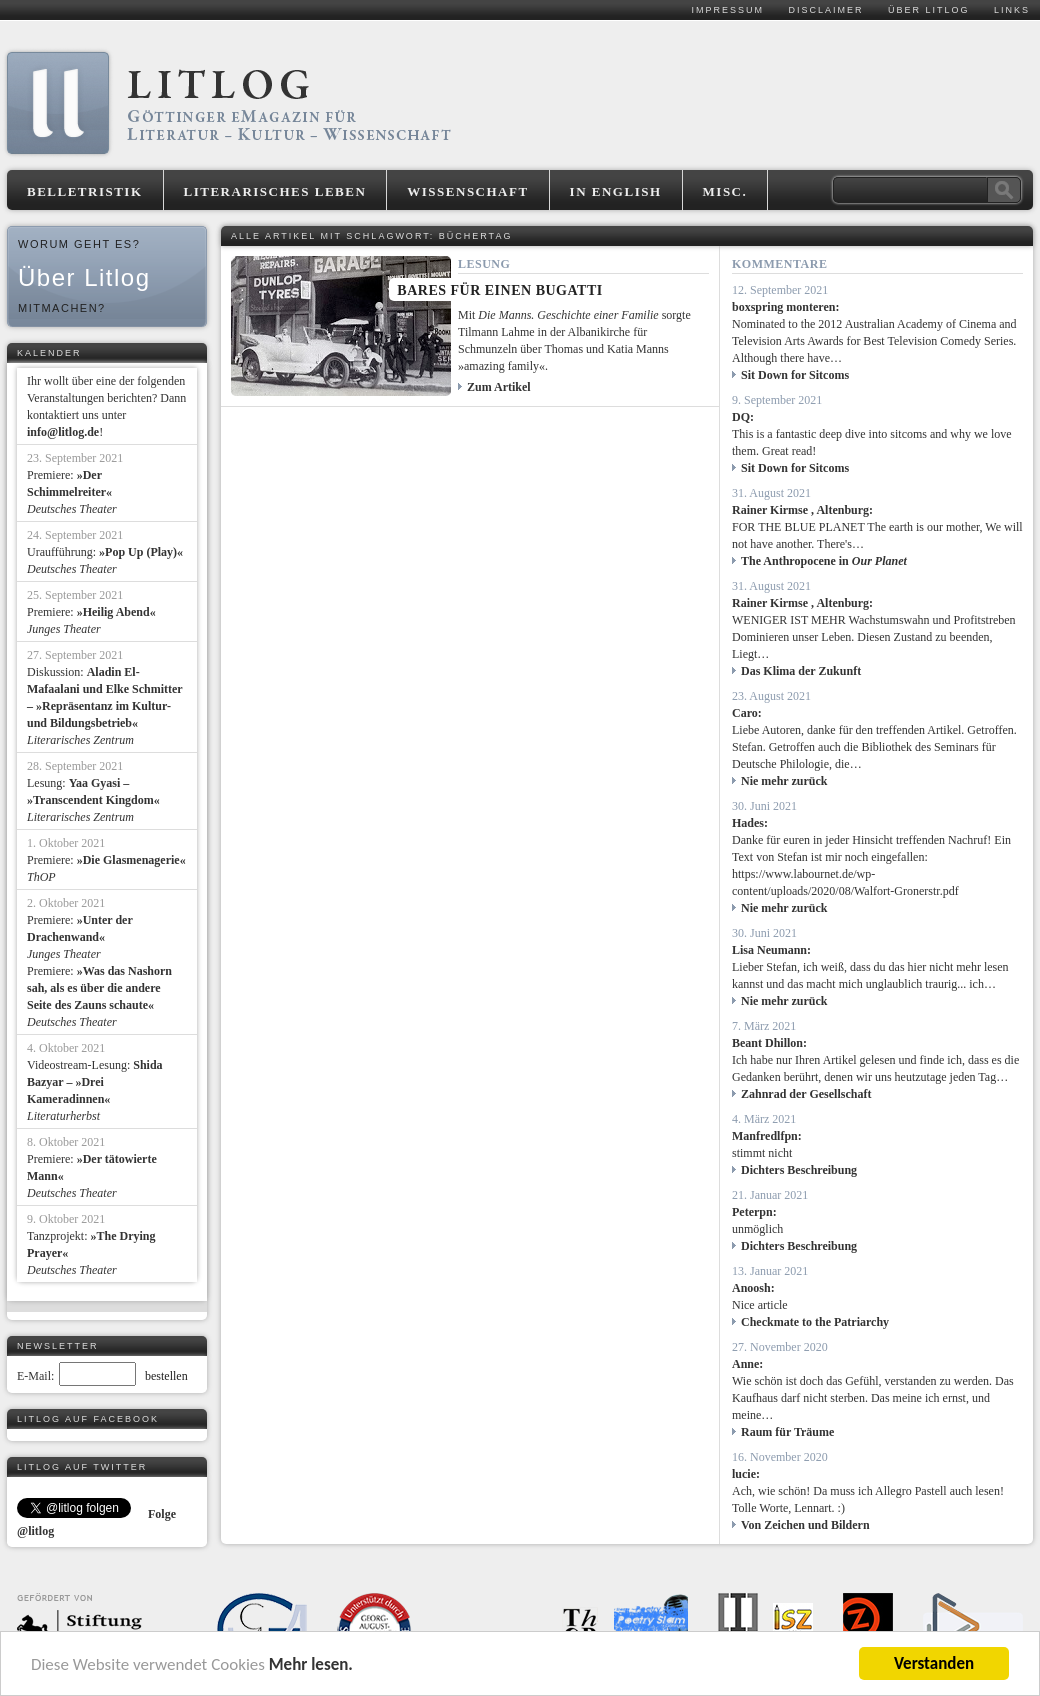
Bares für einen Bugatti (499, 290)
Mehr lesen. (311, 1664)
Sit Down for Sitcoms (795, 375)
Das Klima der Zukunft (801, 671)
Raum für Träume (787, 1432)
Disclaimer (825, 10)
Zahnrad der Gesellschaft (806, 1094)
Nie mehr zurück (784, 781)
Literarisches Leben (275, 191)
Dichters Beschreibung (799, 1170)
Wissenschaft (467, 191)
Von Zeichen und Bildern (805, 1525)
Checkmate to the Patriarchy (815, 1322)
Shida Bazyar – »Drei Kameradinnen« (95, 1082)
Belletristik (85, 191)
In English (616, 191)
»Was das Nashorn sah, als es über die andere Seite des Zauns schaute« (99, 988)
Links (1012, 10)
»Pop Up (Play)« (141, 552)
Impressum (727, 10)
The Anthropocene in (824, 561)
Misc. (725, 191)
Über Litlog (929, 10)
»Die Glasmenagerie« (131, 860)
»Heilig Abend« (116, 612)
